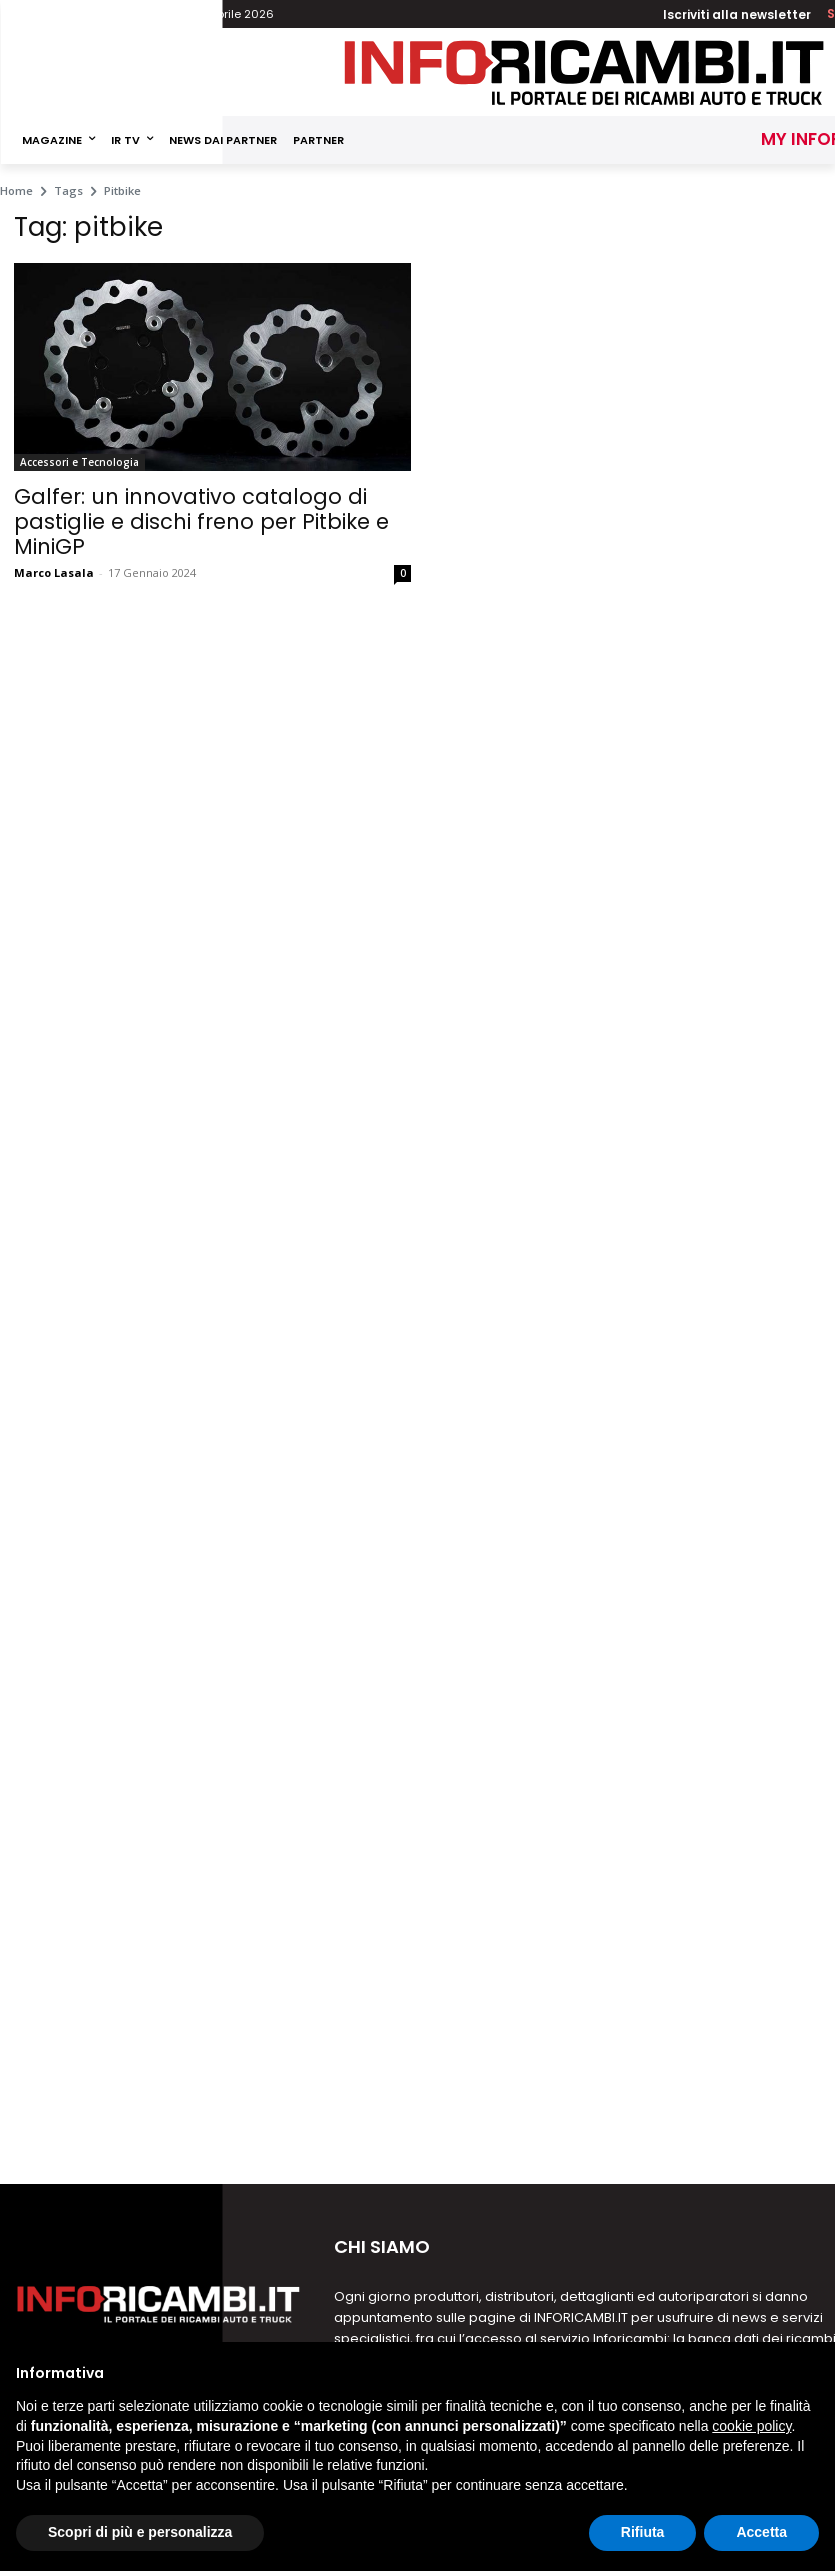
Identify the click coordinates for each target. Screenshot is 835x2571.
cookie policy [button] (751, 2426)
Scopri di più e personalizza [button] (140, 2532)
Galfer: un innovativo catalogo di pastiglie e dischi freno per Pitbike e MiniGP (201, 521)
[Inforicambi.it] (584, 72)
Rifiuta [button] (643, 2532)
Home (16, 190)
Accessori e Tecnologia (79, 462)
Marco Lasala (54, 572)
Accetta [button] (761, 2532)
